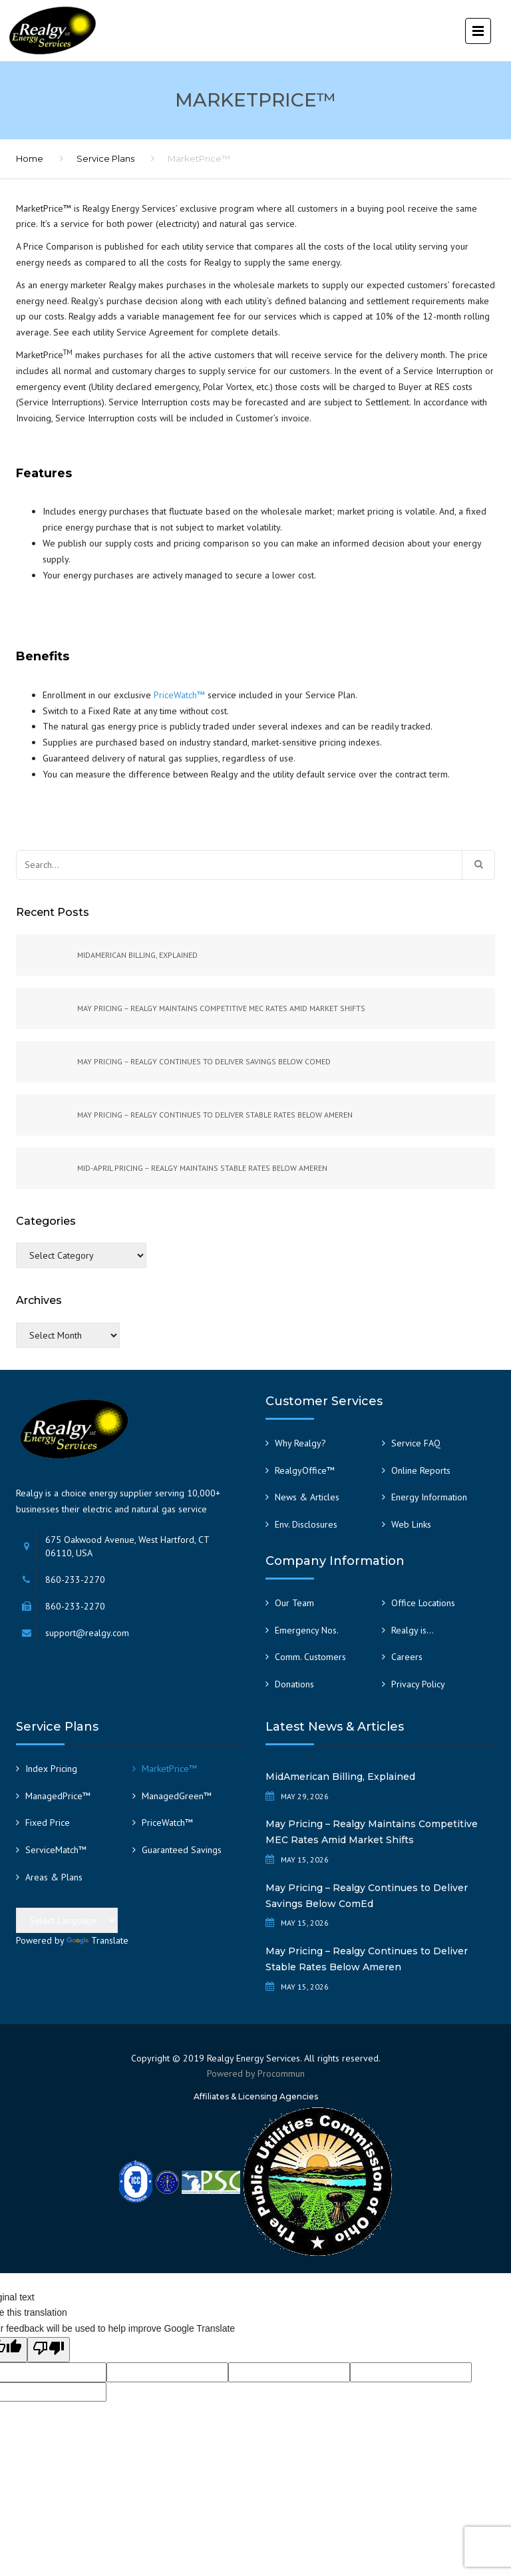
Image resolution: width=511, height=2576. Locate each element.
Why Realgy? (300, 1443)
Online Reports (420, 1470)
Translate (97, 1940)
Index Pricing (51, 1769)
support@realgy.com (87, 1633)
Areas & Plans (54, 1877)
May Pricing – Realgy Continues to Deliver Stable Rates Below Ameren (366, 1959)
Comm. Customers (310, 1657)
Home (29, 158)
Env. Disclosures (306, 1524)
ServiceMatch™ (55, 1850)
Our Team (294, 1603)
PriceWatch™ (179, 695)
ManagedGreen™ (177, 1796)
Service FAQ (415, 1443)
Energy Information (429, 1497)
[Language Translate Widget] (67, 1920)
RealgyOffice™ (305, 1470)
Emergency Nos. (307, 1630)
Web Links (411, 1524)
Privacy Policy (418, 1684)
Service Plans (105, 158)
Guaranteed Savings (182, 1850)
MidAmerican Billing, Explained (340, 1777)
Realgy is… (412, 1630)
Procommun (281, 2073)
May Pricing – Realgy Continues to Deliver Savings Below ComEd (366, 1896)
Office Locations (423, 1603)
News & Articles (307, 1497)
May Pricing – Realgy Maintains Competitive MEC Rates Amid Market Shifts (371, 1832)
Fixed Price (47, 1822)
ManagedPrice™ (57, 1796)
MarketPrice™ (169, 1769)
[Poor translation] (48, 2349)
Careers (407, 1657)
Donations (294, 1684)
